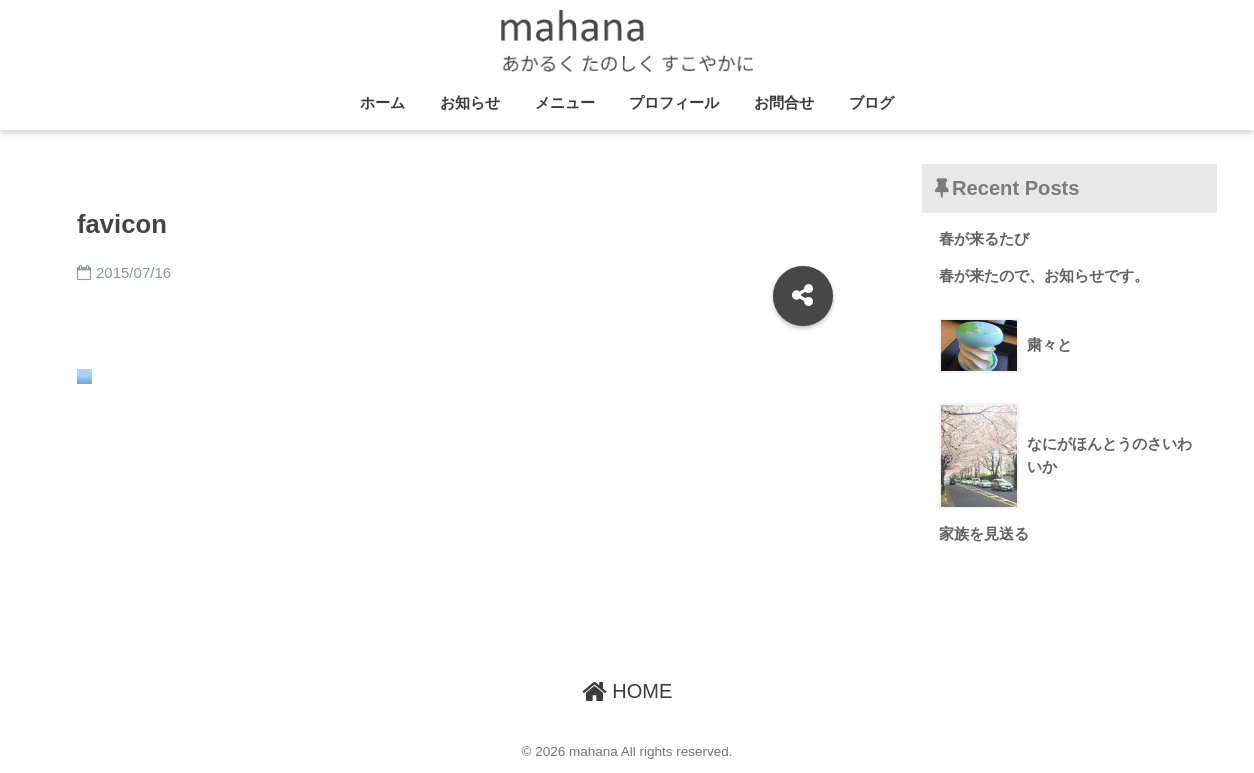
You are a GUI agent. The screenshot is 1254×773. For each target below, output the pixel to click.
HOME (627, 691)
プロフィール (674, 102)
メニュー (565, 102)
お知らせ (470, 102)
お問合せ (784, 102)
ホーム (382, 102)
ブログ (871, 102)
